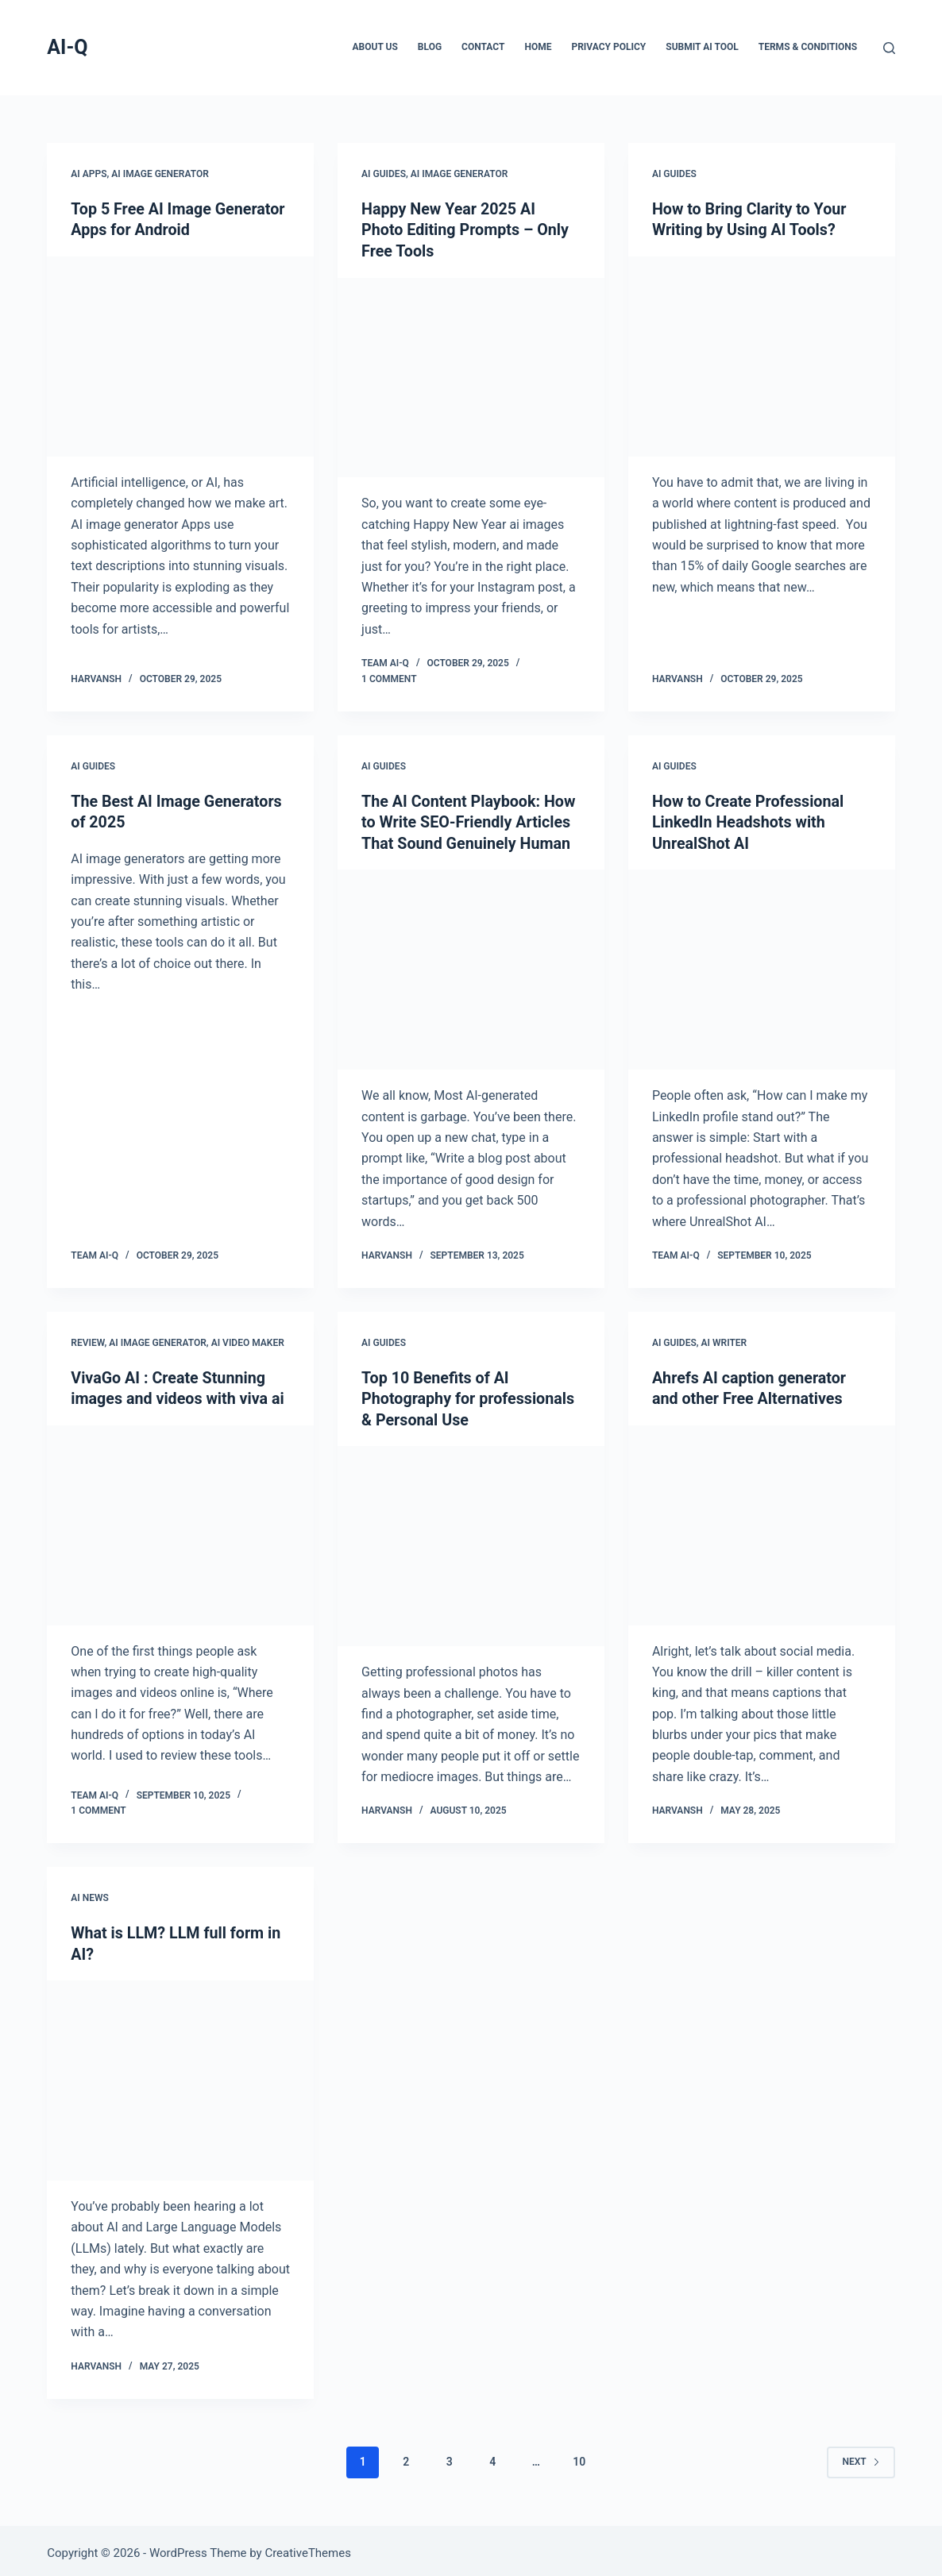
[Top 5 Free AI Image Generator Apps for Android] (180, 356)
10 (579, 2457)
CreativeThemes (307, 2548)
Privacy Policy (608, 46)
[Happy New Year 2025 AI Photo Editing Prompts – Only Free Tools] (471, 376)
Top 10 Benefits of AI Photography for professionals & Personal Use (469, 1395)
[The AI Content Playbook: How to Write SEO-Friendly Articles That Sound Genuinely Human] (471, 967)
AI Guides (383, 173)
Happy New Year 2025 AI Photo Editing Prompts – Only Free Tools (466, 229)
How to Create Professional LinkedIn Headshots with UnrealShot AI (749, 820)
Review (87, 1339)
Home (537, 46)
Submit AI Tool (702, 46)
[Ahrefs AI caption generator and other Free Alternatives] (761, 1521)
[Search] (889, 48)
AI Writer (724, 1339)
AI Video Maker (247, 1339)
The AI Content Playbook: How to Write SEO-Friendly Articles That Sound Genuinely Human (470, 820)
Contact (482, 46)
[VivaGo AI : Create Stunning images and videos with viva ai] (180, 1521)
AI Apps (88, 173)
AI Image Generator (160, 173)
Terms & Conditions (808, 46)
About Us (375, 46)
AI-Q (67, 47)
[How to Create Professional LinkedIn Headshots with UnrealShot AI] (761, 967)
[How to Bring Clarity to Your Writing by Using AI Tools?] (761, 356)
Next (860, 2456)
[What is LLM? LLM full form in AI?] (180, 2076)
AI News (90, 1893)
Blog (430, 46)
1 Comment (388, 677)
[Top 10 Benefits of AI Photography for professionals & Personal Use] (471, 1542)
